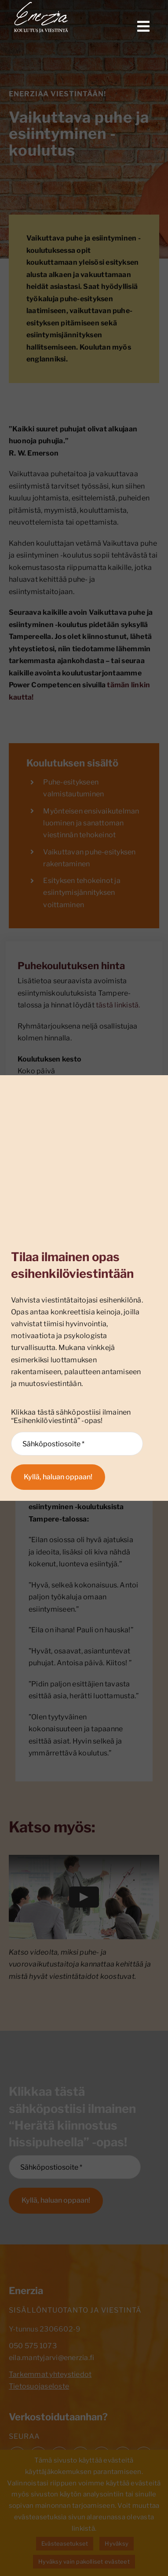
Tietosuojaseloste (39, 2386)
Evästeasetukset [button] (64, 2543)
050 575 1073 (33, 2346)
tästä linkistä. (118, 1005)
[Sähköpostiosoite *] (75, 2167)
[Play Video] (84, 1897)
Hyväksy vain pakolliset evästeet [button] (84, 2561)
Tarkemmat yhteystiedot (50, 2374)
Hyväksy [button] (116, 2543)
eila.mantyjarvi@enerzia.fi (51, 2357)
